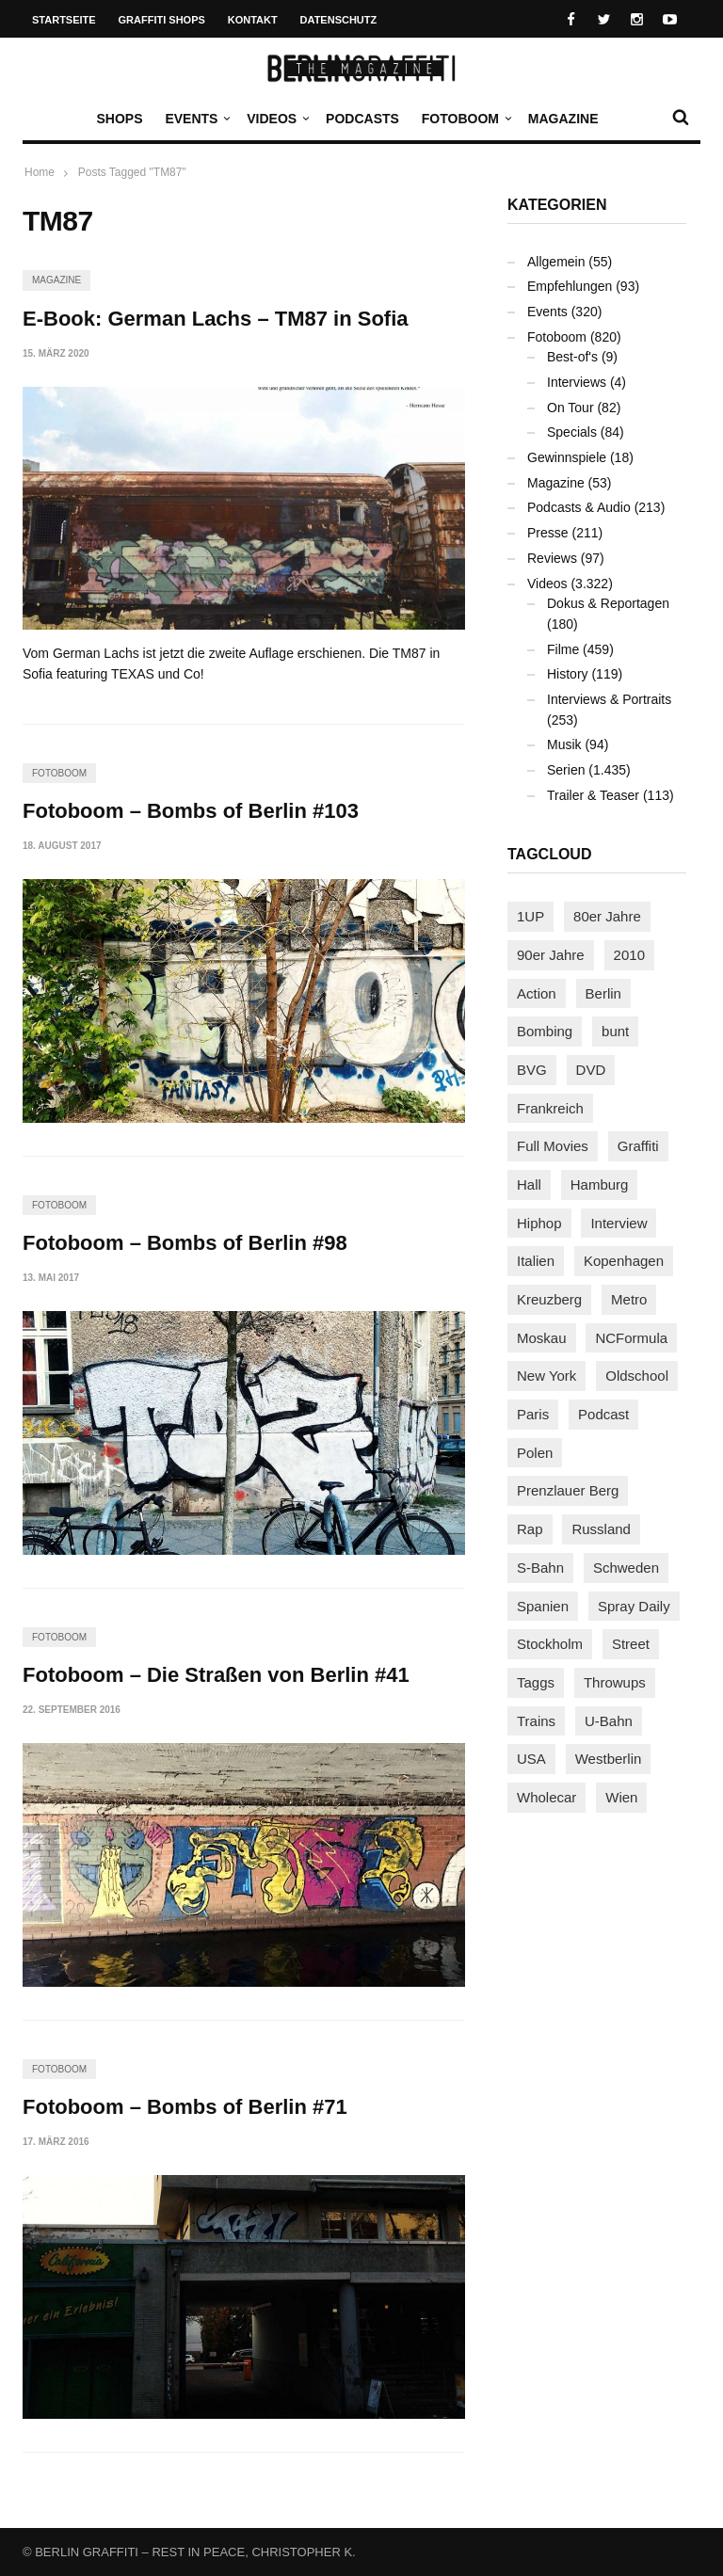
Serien (566, 769)
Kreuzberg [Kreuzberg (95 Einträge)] (549, 1299)
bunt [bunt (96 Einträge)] (615, 1031)
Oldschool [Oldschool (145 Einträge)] (636, 1376)
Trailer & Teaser (593, 795)
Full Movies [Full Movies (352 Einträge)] (552, 1146)
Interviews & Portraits (609, 699)
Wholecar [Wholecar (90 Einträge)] (546, 1797)
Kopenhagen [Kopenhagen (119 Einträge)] (624, 1261)
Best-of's (572, 356)
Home (39, 172)
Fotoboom (465, 118)
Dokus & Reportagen (608, 603)
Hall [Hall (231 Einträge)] (529, 1184)
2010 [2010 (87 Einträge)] (629, 955)
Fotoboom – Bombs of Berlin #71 (185, 2107)
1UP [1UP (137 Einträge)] (530, 916)
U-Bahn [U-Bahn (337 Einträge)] (609, 1721)
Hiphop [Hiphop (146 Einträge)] (539, 1223)
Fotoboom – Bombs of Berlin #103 (191, 811)
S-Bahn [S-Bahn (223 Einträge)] (540, 1568)
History (567, 673)
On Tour (570, 407)
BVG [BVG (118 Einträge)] (532, 1070)
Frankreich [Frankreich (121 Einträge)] (550, 1108)
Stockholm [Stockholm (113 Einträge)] (550, 1644)
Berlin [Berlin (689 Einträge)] (603, 993)
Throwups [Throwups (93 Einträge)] (615, 1682)
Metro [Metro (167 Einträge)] (629, 1299)
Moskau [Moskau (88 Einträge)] (542, 1338)
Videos (276, 118)
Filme (563, 649)
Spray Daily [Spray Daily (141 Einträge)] (634, 1606)
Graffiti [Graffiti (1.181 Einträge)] (638, 1146)
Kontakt (253, 19)
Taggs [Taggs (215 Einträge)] (535, 1682)
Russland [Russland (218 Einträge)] (601, 1529)
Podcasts (362, 118)
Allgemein (556, 261)
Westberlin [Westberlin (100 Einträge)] (608, 1759)
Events (196, 118)
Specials (572, 432)
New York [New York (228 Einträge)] (546, 1376)
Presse (548, 532)
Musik (564, 744)
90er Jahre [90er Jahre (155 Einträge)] (551, 955)
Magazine (563, 118)
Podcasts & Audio (579, 507)
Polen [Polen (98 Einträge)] (535, 1453)
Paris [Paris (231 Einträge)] (533, 1414)
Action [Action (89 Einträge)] (536, 993)
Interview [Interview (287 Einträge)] (618, 1223)
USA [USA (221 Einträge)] (531, 1759)
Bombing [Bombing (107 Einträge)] (544, 1031)
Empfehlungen (569, 286)
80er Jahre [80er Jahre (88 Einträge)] (607, 916)
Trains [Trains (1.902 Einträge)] (536, 1721)
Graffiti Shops (162, 19)
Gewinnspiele (566, 457)
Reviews (552, 558)
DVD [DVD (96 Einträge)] (591, 1070)
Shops (119, 118)
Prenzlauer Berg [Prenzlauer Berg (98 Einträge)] (568, 1490)
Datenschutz (339, 19)
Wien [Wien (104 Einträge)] (621, 1797)
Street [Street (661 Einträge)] (631, 1644)
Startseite (64, 19)
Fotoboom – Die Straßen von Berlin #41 (216, 1675)
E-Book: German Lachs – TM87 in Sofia (216, 318)
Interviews (576, 382)
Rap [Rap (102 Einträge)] (530, 1529)
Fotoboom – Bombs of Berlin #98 (185, 1243)
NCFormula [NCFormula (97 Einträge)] (631, 1338)
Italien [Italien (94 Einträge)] (535, 1261)
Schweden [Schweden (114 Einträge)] (626, 1568)
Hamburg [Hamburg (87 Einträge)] (599, 1184)
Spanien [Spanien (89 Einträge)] (543, 1606)
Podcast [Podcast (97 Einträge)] (603, 1414)
